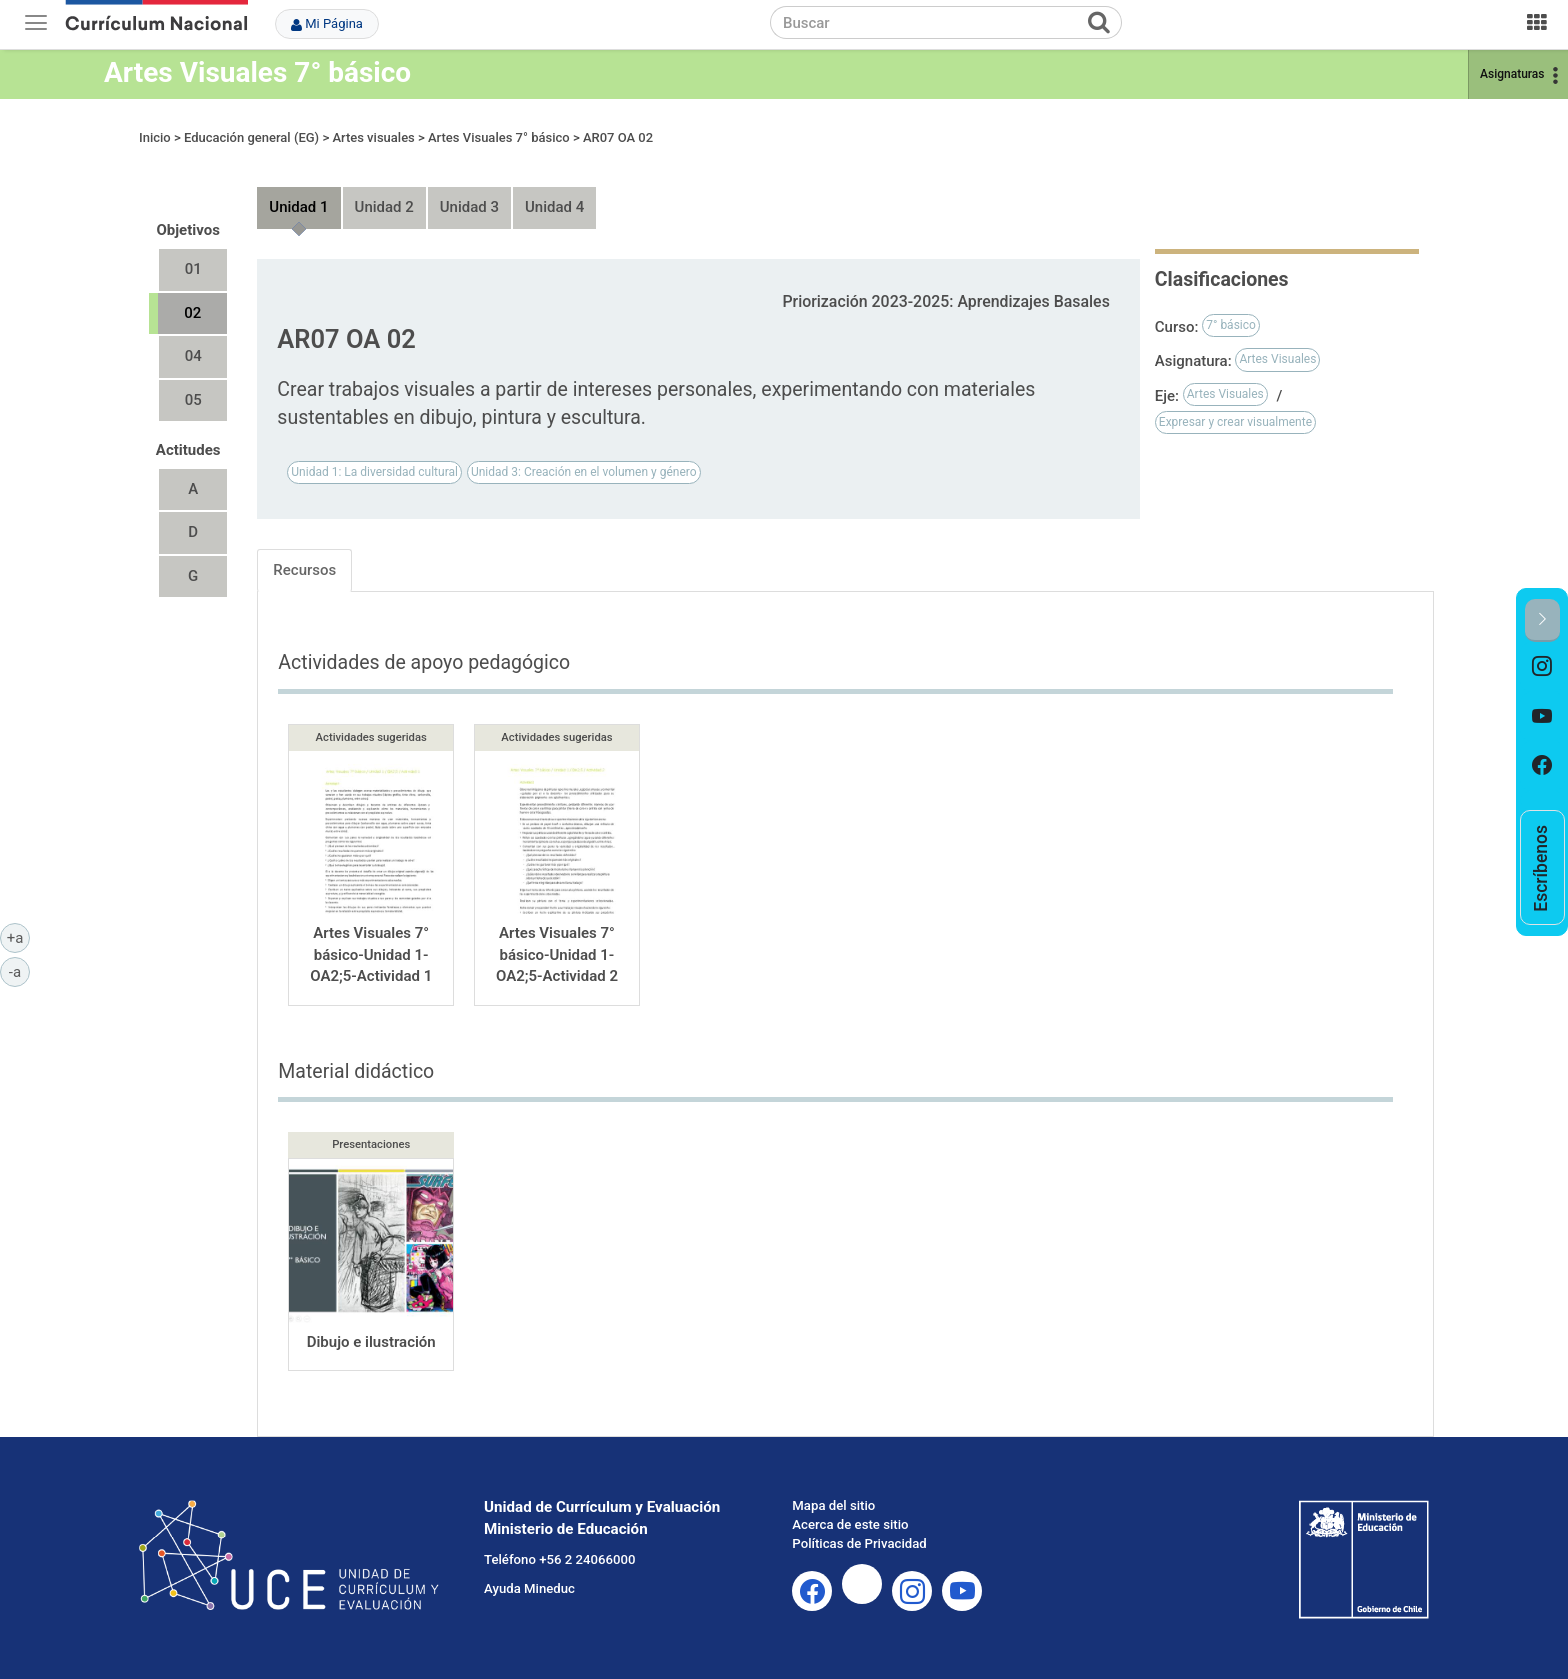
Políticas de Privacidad (859, 1543)
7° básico (1231, 325)
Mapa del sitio (833, 1505)
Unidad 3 (469, 207)
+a (18, 937)
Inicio (155, 137)
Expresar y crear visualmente (1235, 422)
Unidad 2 (384, 207)
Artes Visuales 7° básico (257, 72)
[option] (1542, 667)
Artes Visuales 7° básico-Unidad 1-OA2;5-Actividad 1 (371, 954)
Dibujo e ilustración (371, 1342)
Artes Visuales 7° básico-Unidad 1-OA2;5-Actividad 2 (557, 954)
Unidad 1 (298, 207)
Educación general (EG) (251, 137)
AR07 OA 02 (618, 137)
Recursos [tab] (304, 570)
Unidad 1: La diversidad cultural (374, 472)
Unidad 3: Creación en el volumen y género (584, 472)
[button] (1542, 620)
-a (19, 971)
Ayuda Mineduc (529, 1588)
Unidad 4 (554, 207)
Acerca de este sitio (850, 1524)
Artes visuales (373, 137)
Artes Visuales (1277, 359)
